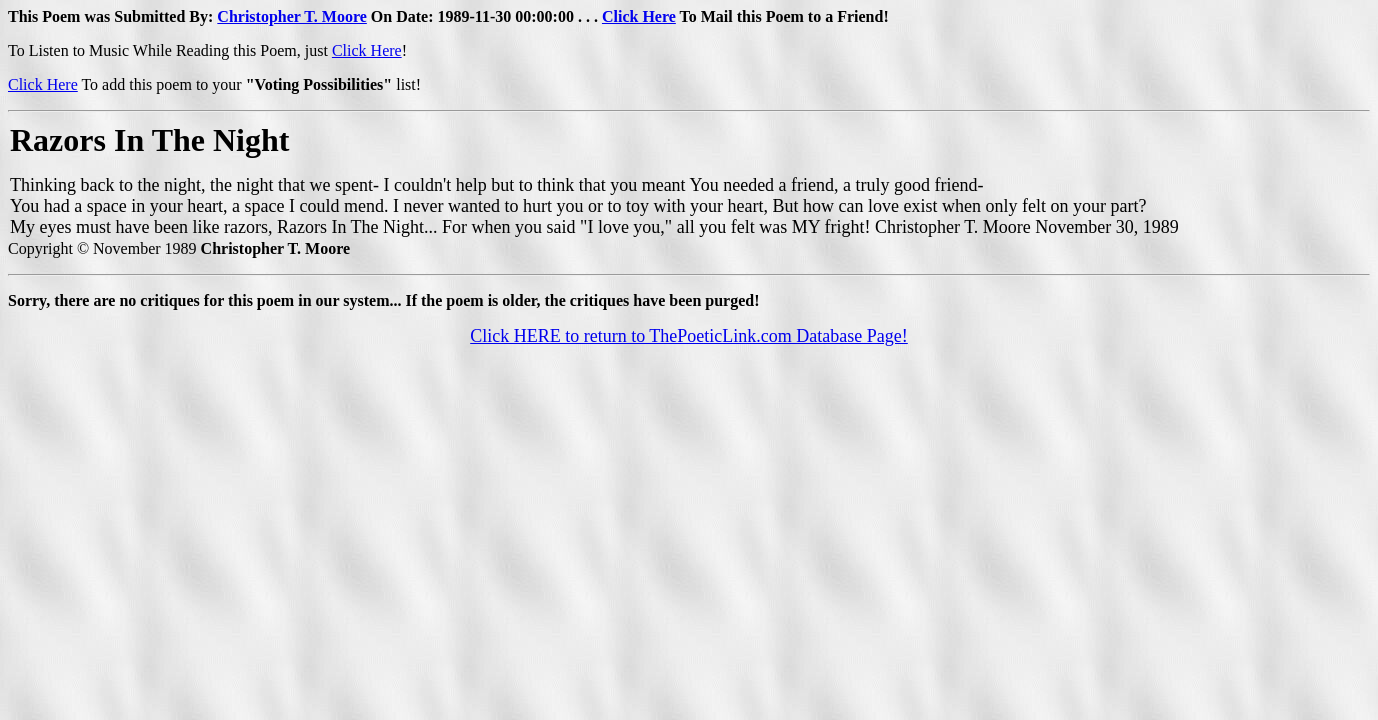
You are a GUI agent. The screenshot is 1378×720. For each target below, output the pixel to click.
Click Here (639, 16)
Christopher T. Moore (291, 16)
